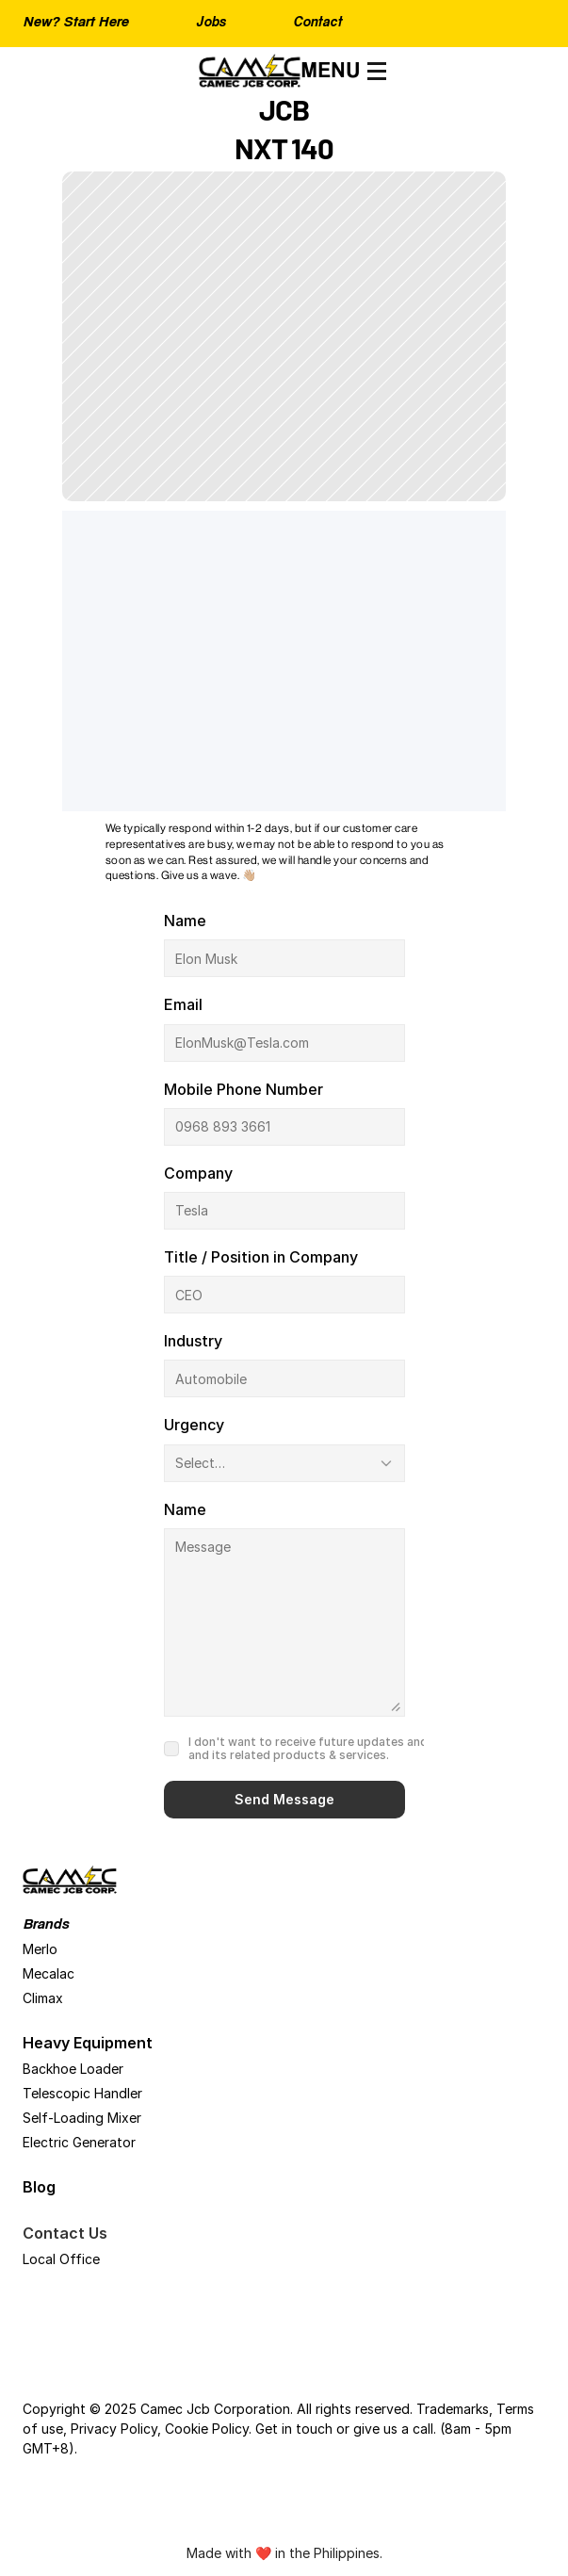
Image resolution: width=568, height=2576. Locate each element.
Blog (39, 2186)
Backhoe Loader (73, 2069)
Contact (317, 23)
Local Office (61, 2259)
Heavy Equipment (88, 2042)
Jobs (210, 23)
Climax (43, 1998)
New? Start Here (75, 23)
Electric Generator (79, 2142)
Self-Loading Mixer (82, 2118)
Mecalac (48, 1973)
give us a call (393, 2429)
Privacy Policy (114, 2429)
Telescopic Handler (82, 2093)
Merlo (40, 1949)
